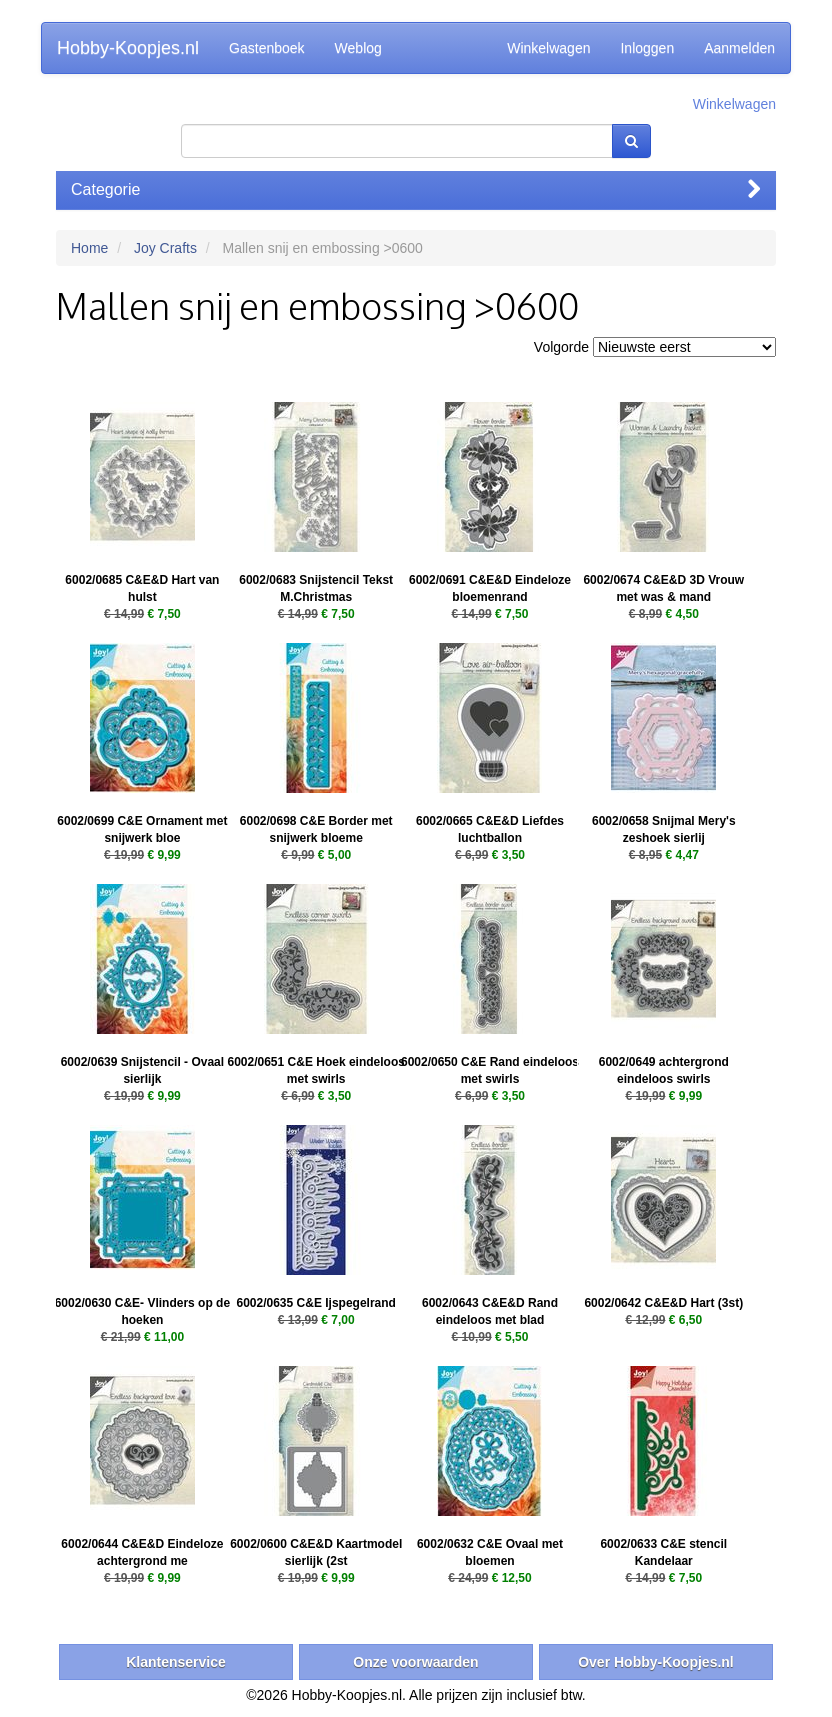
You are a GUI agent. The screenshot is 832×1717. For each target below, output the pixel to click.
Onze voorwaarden (415, 1662)
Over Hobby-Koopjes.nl (656, 1662)
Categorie (416, 189)
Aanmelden (739, 48)
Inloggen (647, 48)
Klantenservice (176, 1662)
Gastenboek (267, 48)
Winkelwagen (548, 48)
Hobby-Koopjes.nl (128, 48)
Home (89, 248)
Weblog (358, 48)
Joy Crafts (165, 248)
